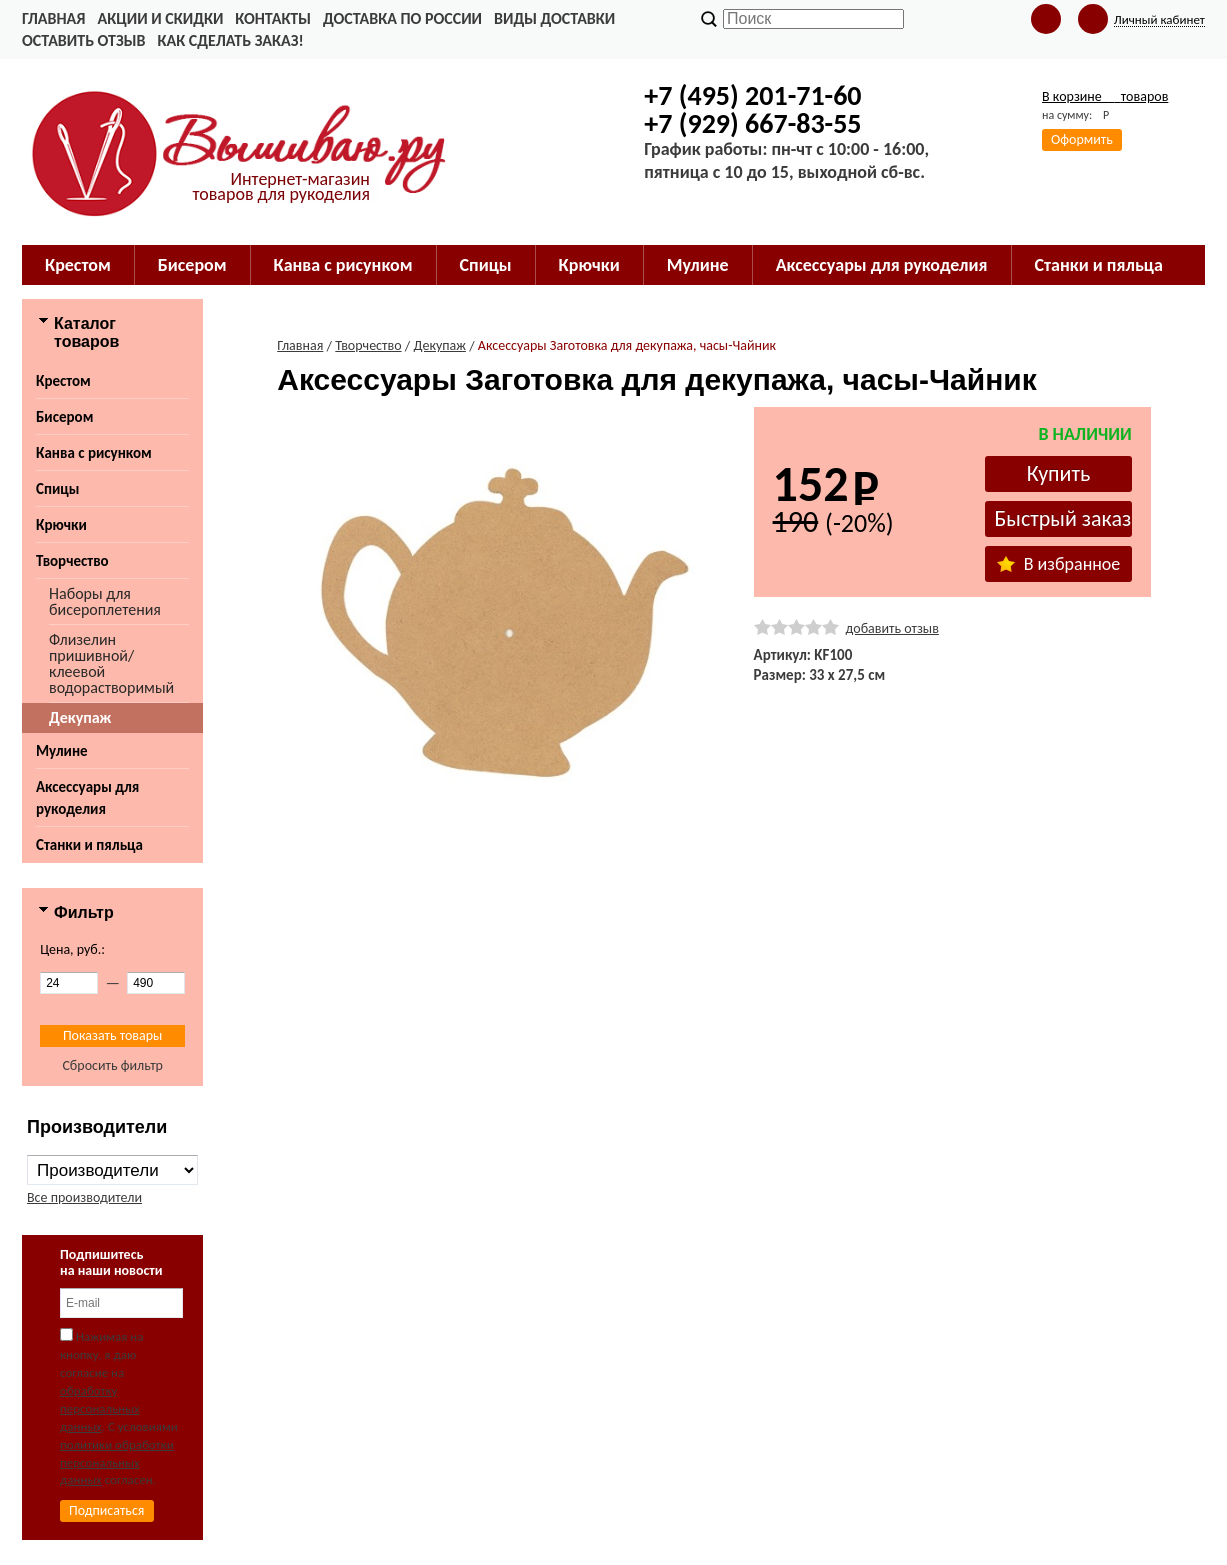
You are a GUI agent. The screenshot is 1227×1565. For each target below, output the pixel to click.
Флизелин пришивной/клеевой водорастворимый (111, 663)
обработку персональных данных (100, 1408)
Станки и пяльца (89, 845)
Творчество (72, 561)
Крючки (61, 525)
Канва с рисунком (94, 453)
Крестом (63, 381)
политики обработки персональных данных (117, 1462)
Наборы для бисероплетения (105, 601)
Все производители (84, 1197)
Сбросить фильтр (112, 1065)
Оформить (1082, 139)
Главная (53, 18)
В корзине (1105, 96)
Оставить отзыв (83, 40)
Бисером (64, 417)
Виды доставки (554, 18)
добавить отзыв (892, 628)
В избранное (1059, 564)
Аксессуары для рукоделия (87, 798)
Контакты (273, 18)
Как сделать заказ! (230, 40)
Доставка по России (402, 18)
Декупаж (80, 717)
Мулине (62, 751)
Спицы (57, 489)
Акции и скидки (160, 18)
